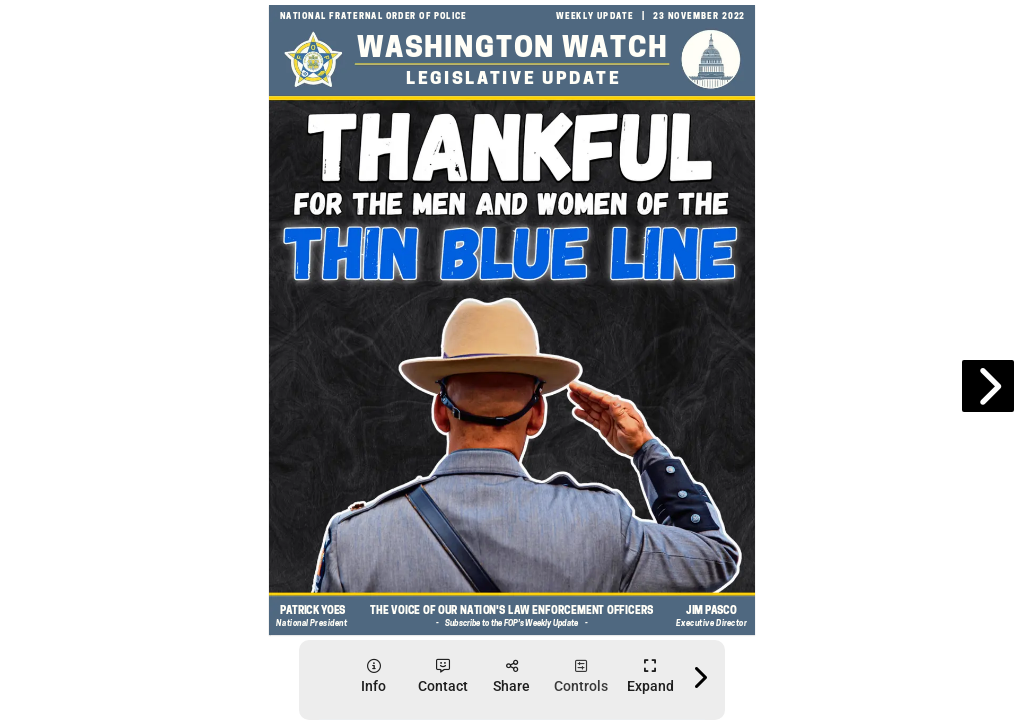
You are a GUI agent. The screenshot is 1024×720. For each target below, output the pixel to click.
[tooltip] (373, 676)
